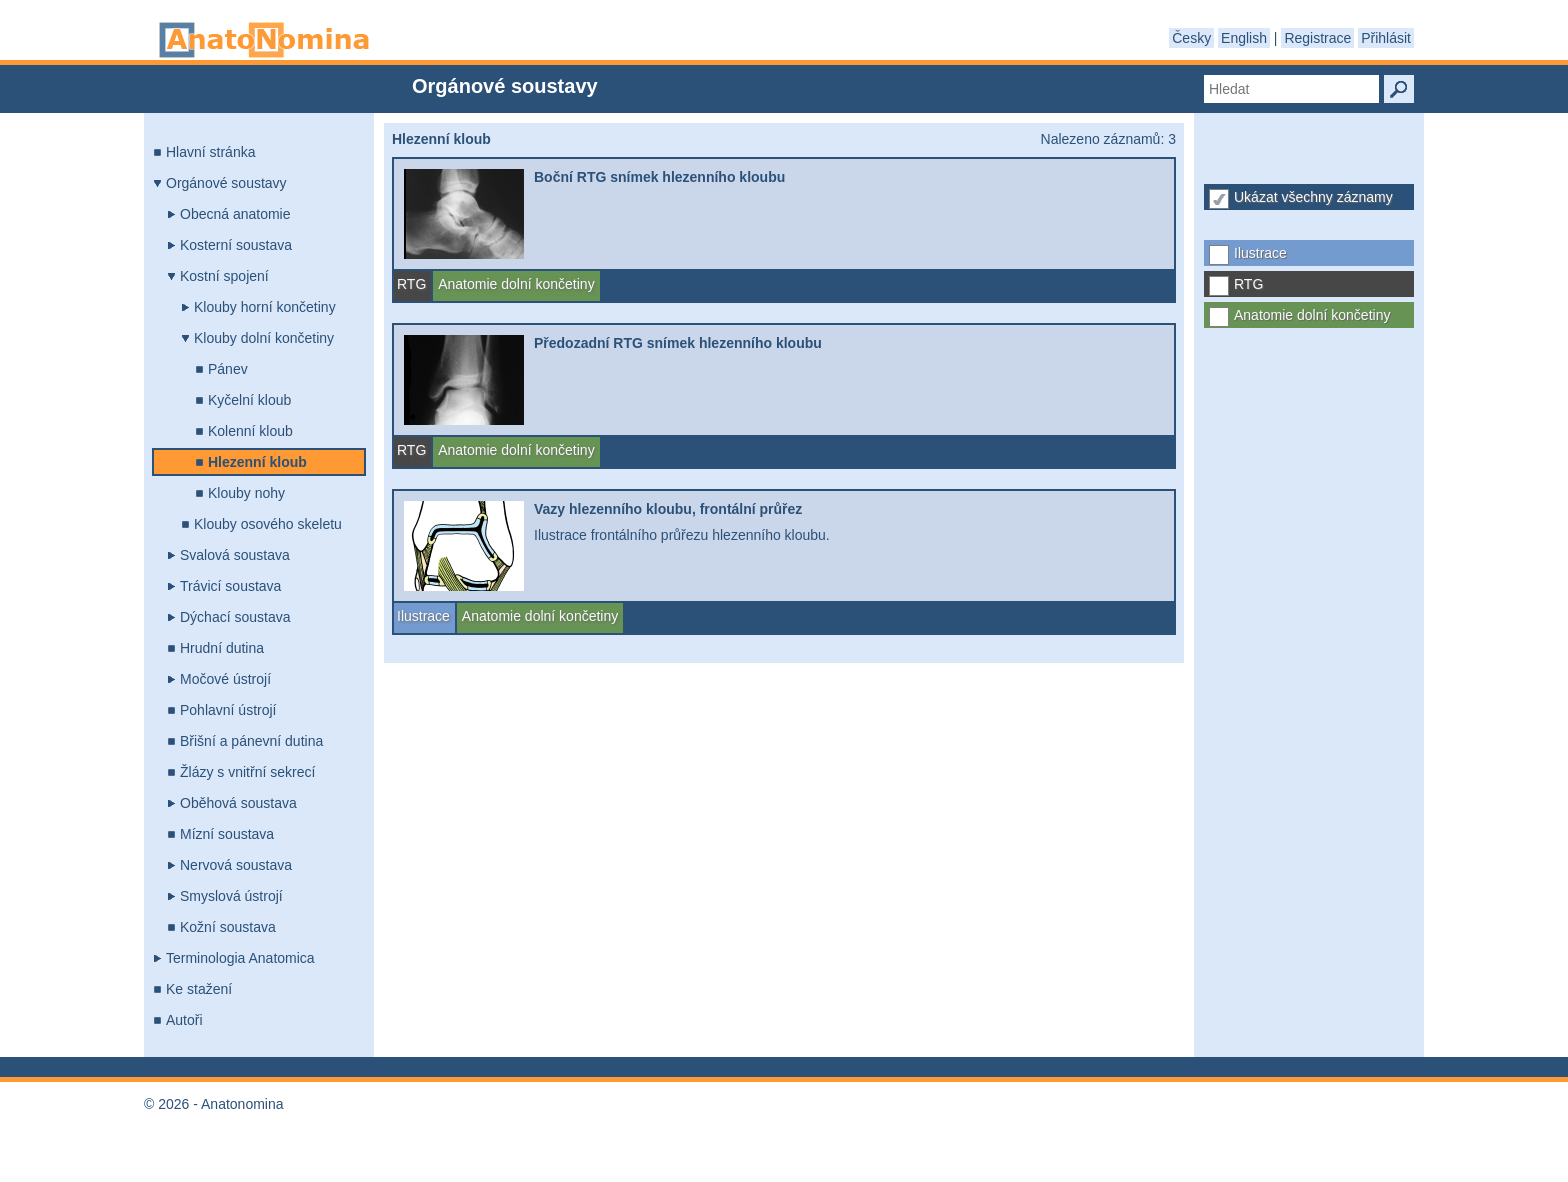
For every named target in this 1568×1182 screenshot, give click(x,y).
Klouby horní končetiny (265, 307)
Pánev (228, 369)
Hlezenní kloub (257, 462)
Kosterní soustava (236, 245)
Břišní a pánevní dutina (251, 741)
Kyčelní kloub (249, 400)
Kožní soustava (228, 927)
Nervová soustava (236, 865)
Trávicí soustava (230, 586)
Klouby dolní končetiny (264, 338)
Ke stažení (199, 989)
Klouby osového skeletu (268, 524)
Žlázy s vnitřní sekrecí (247, 772)
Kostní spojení (224, 276)
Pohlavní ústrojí (228, 710)
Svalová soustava (235, 555)
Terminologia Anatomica (240, 958)
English (1244, 38)
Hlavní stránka (210, 152)
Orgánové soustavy (226, 183)
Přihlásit (1386, 38)
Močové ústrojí (225, 679)
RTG (1248, 284)
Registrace (1317, 38)
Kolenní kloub (250, 431)
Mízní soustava (227, 834)
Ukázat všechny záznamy (1313, 197)
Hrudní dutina (222, 648)
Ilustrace (1260, 253)
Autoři (184, 1020)
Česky (1191, 38)
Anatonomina (264, 40)
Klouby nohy (246, 493)
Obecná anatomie (235, 214)
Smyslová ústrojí (231, 896)
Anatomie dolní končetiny (1312, 315)
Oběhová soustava (238, 803)
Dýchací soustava (235, 617)
